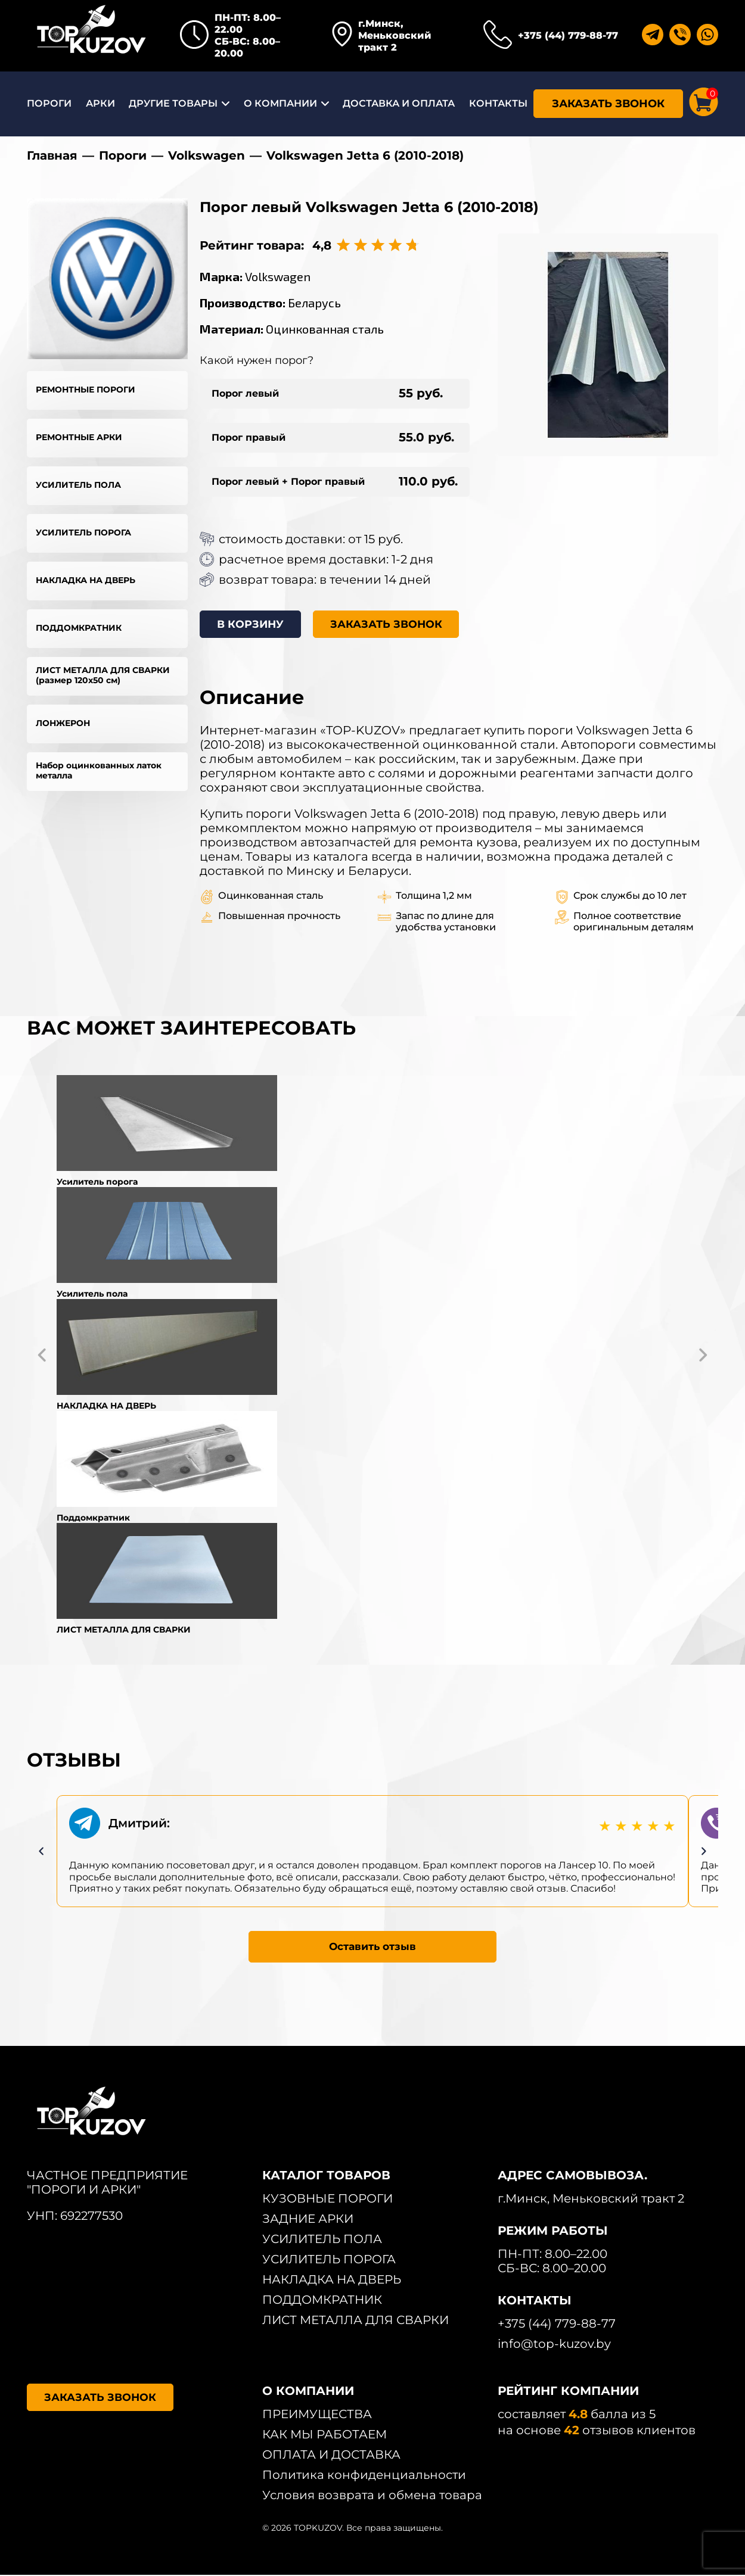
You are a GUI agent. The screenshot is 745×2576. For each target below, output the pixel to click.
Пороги (123, 155)
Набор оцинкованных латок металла (99, 770)
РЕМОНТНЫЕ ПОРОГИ (85, 389)
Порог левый (245, 393)
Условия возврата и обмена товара (372, 2496)
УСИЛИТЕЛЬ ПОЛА (78, 484)
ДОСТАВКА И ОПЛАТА (399, 103)
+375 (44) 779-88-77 (568, 35)
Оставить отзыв (373, 1947)
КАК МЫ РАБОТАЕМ (324, 2435)
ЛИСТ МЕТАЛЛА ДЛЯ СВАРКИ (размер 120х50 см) (103, 675)
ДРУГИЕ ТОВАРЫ (173, 103)
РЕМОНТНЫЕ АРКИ (79, 437)
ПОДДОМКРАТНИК (79, 627)
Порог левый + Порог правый (288, 481)
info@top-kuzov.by (554, 2345)
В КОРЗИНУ (252, 624)
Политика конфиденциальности (364, 2476)
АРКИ (100, 103)
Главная (52, 155)
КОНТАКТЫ (498, 103)
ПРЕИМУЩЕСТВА (317, 2415)
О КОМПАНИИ (280, 103)
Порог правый (248, 437)
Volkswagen (206, 155)
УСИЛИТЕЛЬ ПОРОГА (83, 532)
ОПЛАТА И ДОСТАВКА (331, 2456)
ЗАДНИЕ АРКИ (307, 2220)
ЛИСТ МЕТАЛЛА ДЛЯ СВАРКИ (355, 2321)
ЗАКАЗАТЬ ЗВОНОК (608, 103)
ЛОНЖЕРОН (63, 723)
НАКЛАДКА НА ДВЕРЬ (85, 580)
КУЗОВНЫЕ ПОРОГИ (327, 2199)
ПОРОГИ (49, 103)
